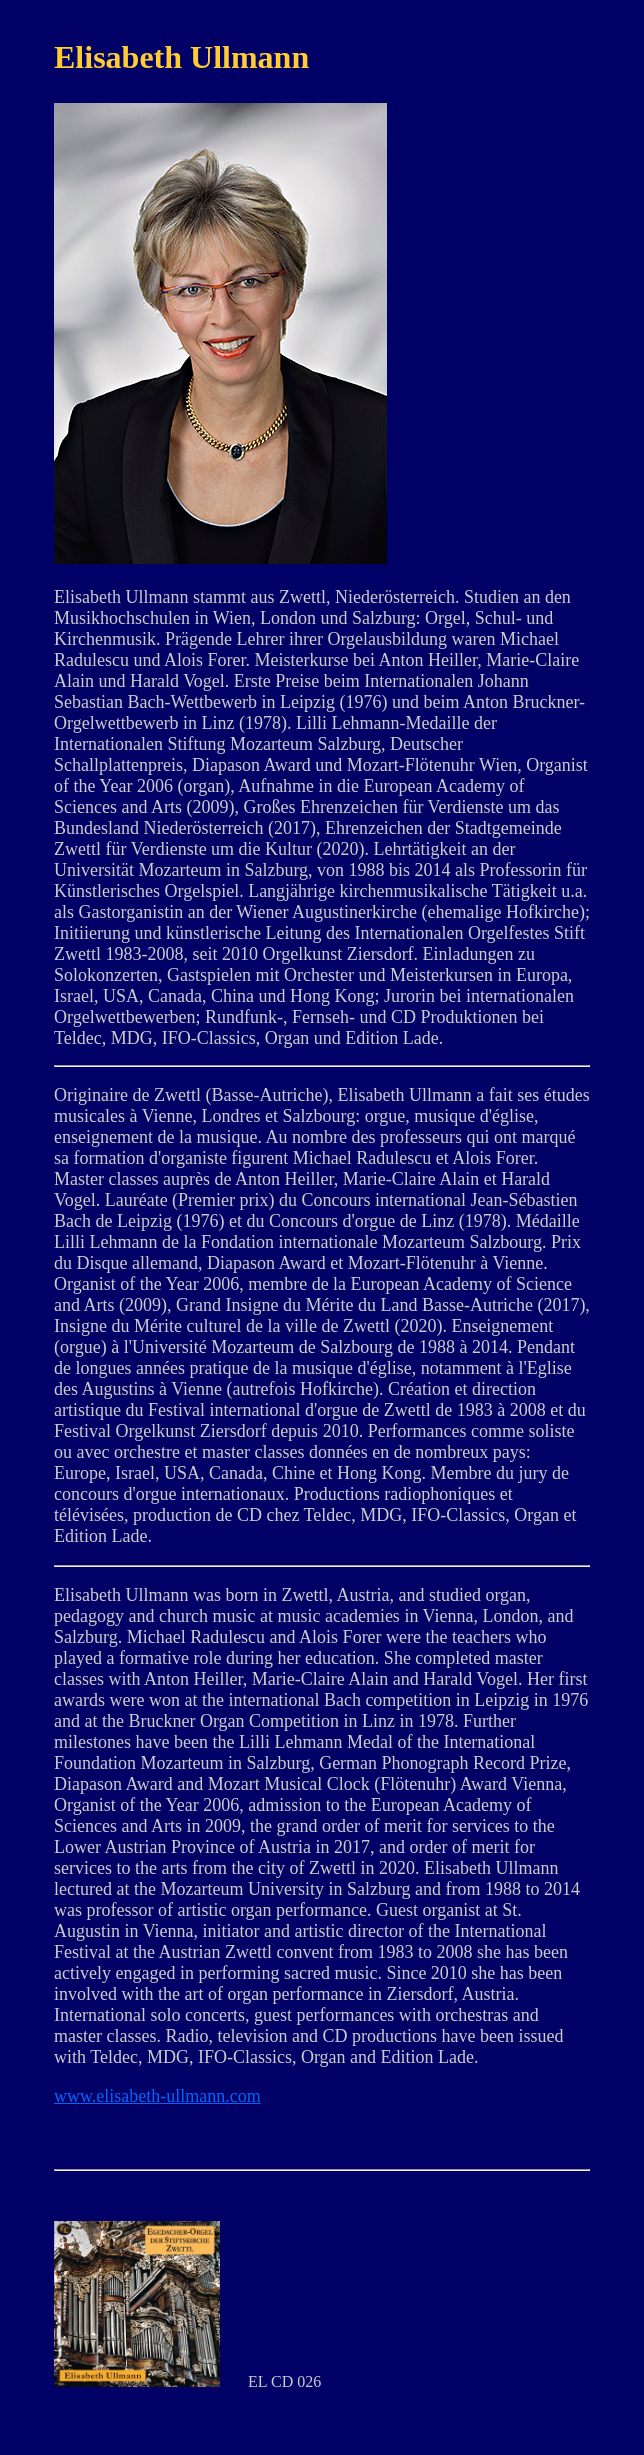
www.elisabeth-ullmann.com (157, 2096)
